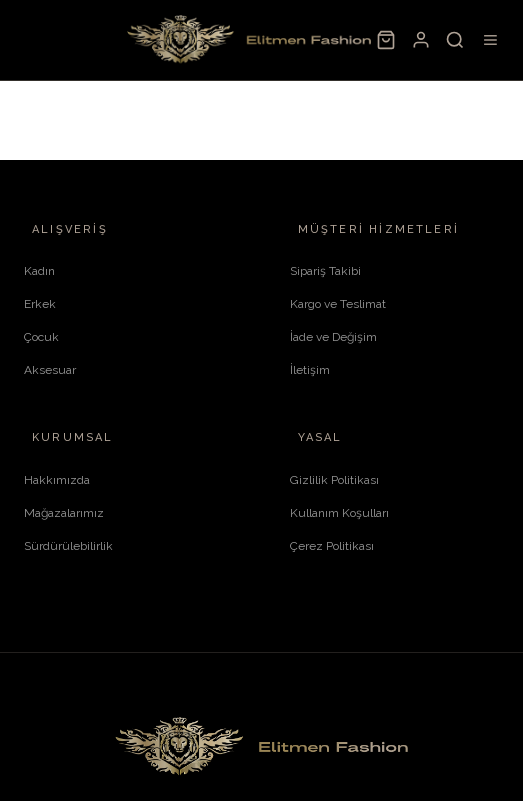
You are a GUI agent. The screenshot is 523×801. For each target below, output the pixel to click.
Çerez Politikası (332, 546)
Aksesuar (50, 370)
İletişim (310, 370)
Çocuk (41, 337)
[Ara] (455, 40)
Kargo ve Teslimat (338, 304)
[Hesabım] (420, 40)
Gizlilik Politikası (334, 480)
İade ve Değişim (333, 337)
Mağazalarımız (64, 513)
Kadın (39, 271)
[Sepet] (386, 40)
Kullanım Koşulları (339, 513)
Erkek (40, 304)
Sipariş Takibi (325, 271)
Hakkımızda (57, 480)
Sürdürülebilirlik (68, 546)
